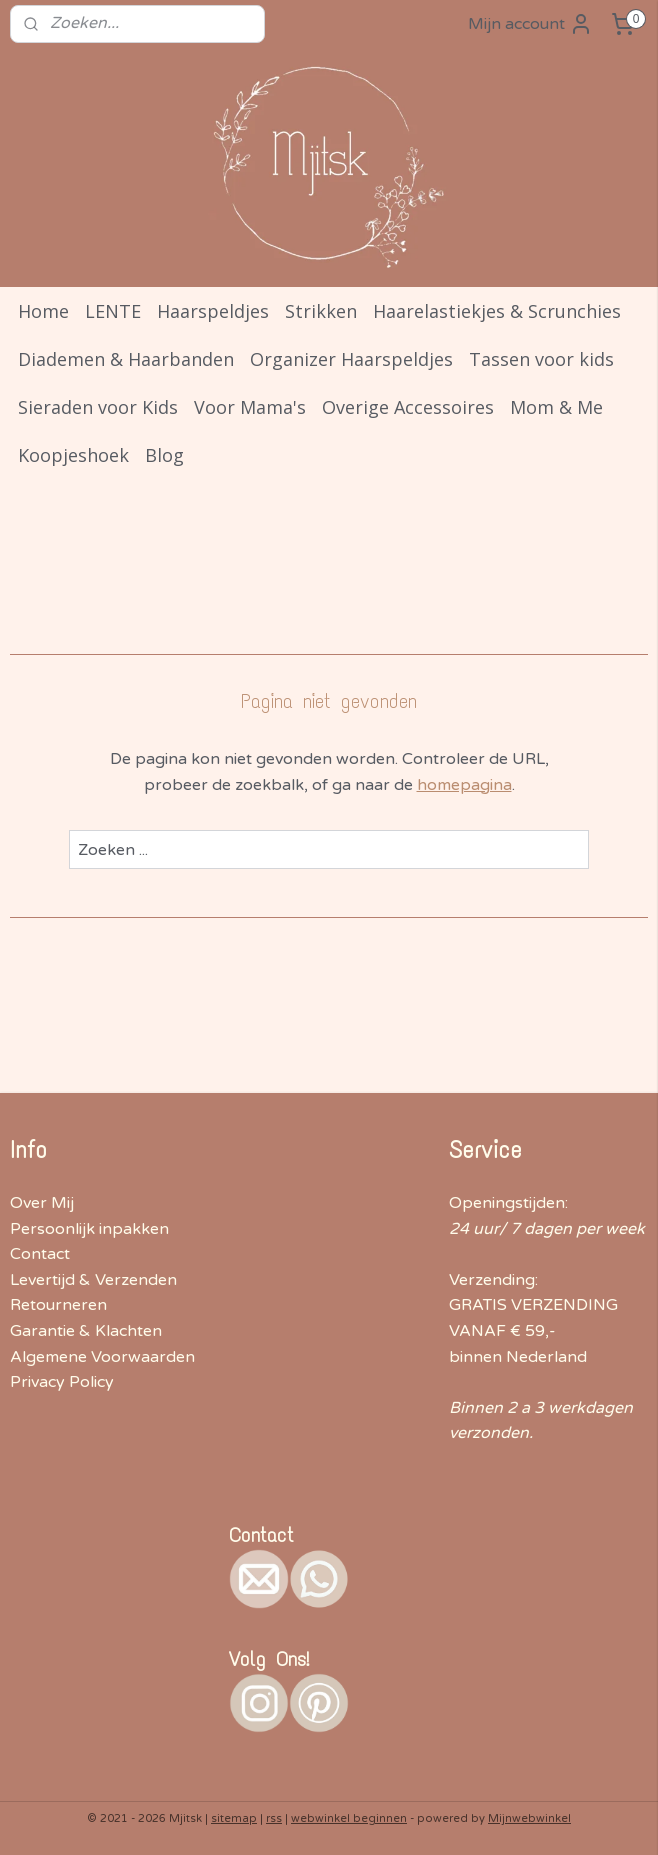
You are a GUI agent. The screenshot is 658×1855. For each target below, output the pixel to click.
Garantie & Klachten (86, 1331)
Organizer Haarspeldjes (351, 359)
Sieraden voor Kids (98, 407)
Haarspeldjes (213, 311)
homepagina (464, 785)
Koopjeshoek (73, 455)
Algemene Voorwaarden (102, 1357)
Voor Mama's (250, 407)
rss (274, 1818)
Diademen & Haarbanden (126, 359)
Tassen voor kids (541, 359)
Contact (40, 1254)
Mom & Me (556, 407)
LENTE (113, 311)
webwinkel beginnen (349, 1818)
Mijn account (530, 24)
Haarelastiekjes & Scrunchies (497, 311)
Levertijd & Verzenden (93, 1280)
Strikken (321, 311)
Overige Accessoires (408, 407)
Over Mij (42, 1203)
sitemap (234, 1818)
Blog (164, 455)
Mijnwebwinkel (529, 1818)
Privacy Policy (62, 1382)
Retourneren (58, 1305)
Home (43, 311)
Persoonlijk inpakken (89, 1229)
